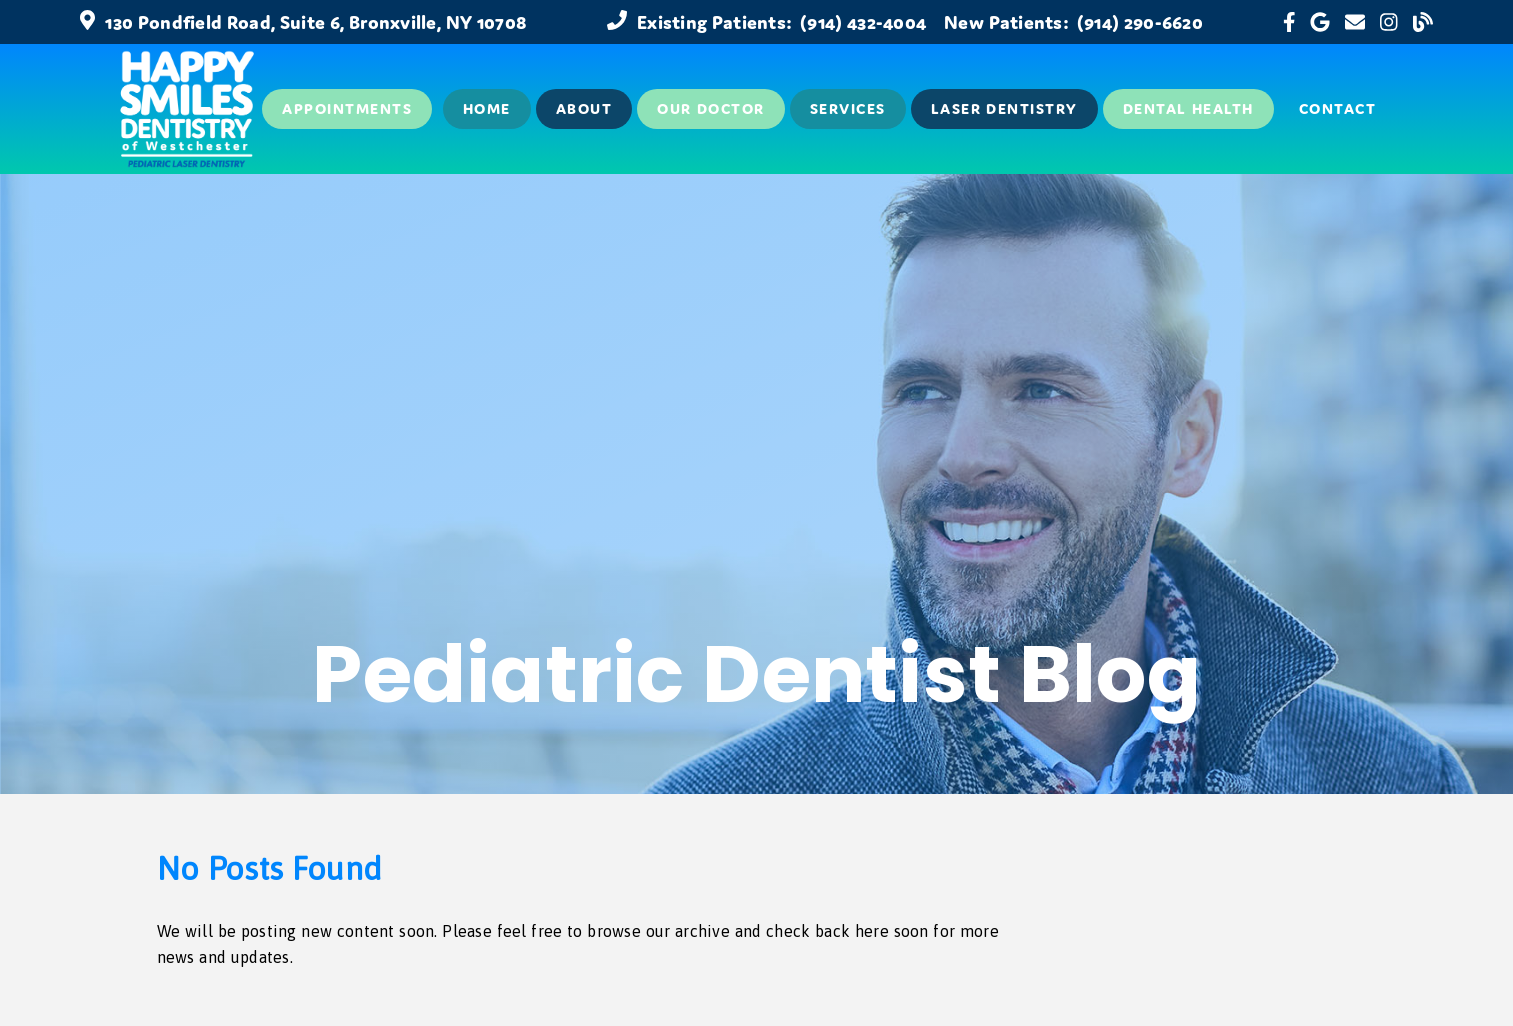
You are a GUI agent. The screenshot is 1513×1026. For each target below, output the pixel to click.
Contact (1338, 108)
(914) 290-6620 (1140, 22)
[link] (1289, 22)
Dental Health (1188, 108)
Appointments (347, 108)
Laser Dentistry (1004, 108)
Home (487, 108)
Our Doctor (711, 108)
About (584, 108)
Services (848, 108)
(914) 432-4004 (863, 22)
